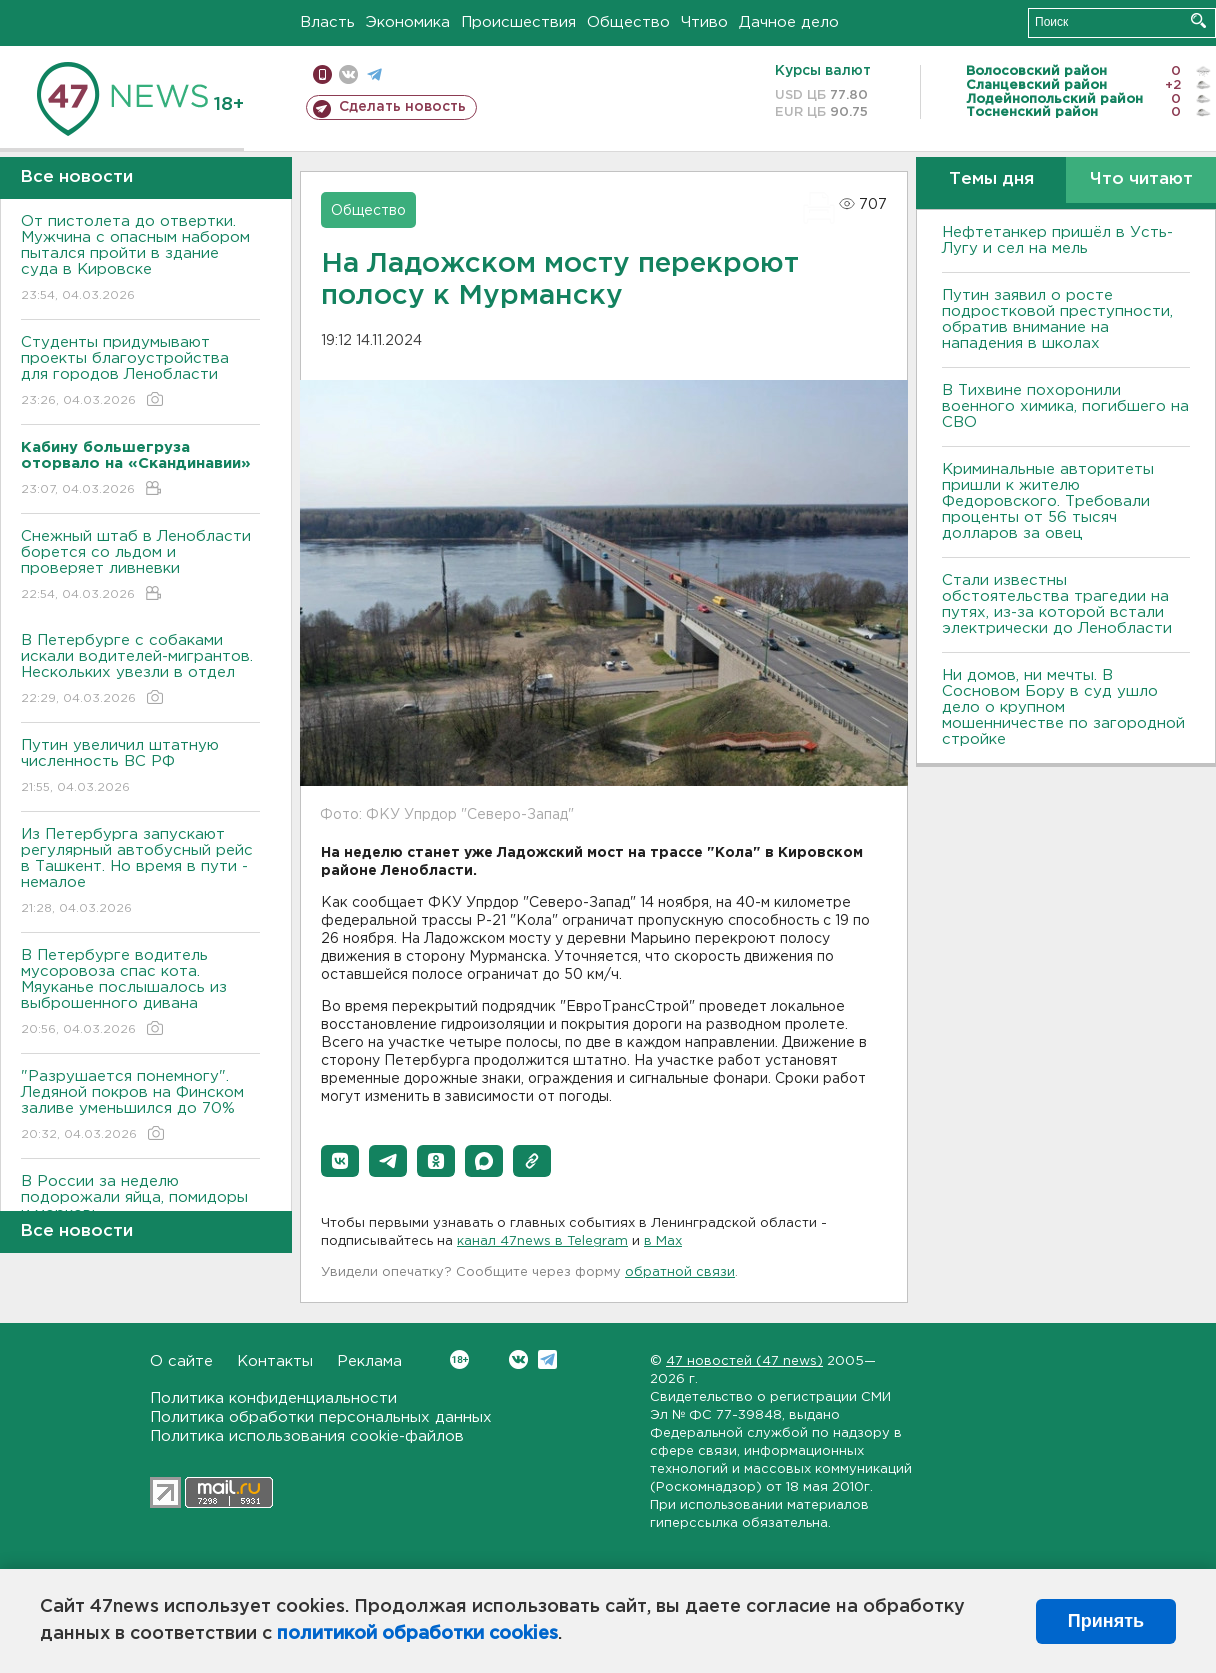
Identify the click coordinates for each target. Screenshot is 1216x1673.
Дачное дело (789, 22)
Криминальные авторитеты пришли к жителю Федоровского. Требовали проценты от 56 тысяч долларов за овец (1048, 501)
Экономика (408, 22)
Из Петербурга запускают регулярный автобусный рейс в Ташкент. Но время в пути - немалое (140, 872)
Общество (628, 22)
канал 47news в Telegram (542, 1241)
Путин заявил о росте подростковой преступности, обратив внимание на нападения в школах (1057, 319)
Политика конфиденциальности (273, 1398)
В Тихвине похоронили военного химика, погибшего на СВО (1065, 406)
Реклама (369, 1361)
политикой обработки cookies (417, 1634)
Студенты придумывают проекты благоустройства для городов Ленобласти (140, 372)
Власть (327, 22)
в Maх (663, 1241)
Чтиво (704, 22)
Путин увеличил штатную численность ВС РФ (140, 767)
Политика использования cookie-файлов (307, 1436)
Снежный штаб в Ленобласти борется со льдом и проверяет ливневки (140, 566)
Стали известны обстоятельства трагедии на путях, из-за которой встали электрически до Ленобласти (1057, 604)
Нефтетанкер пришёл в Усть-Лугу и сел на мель (1057, 240)
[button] (340, 1161)
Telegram (547, 1359)
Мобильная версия (322, 74)
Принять (1106, 1621)
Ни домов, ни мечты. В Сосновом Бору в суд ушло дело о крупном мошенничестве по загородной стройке (1063, 707)
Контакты (275, 1361)
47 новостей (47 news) (744, 1361)
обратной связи (680, 1272)
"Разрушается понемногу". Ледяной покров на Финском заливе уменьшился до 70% (140, 1106)
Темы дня (991, 179)
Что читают (1141, 179)
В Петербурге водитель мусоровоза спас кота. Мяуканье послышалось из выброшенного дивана (140, 993)
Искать (1198, 20)
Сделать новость (402, 107)
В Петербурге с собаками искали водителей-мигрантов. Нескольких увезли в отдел (140, 670)
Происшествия (518, 22)
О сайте (181, 1361)
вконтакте (348, 74)
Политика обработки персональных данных (321, 1417)
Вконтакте (459, 1359)
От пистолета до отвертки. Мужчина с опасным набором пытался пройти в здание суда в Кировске (140, 259)
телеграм (374, 74)
